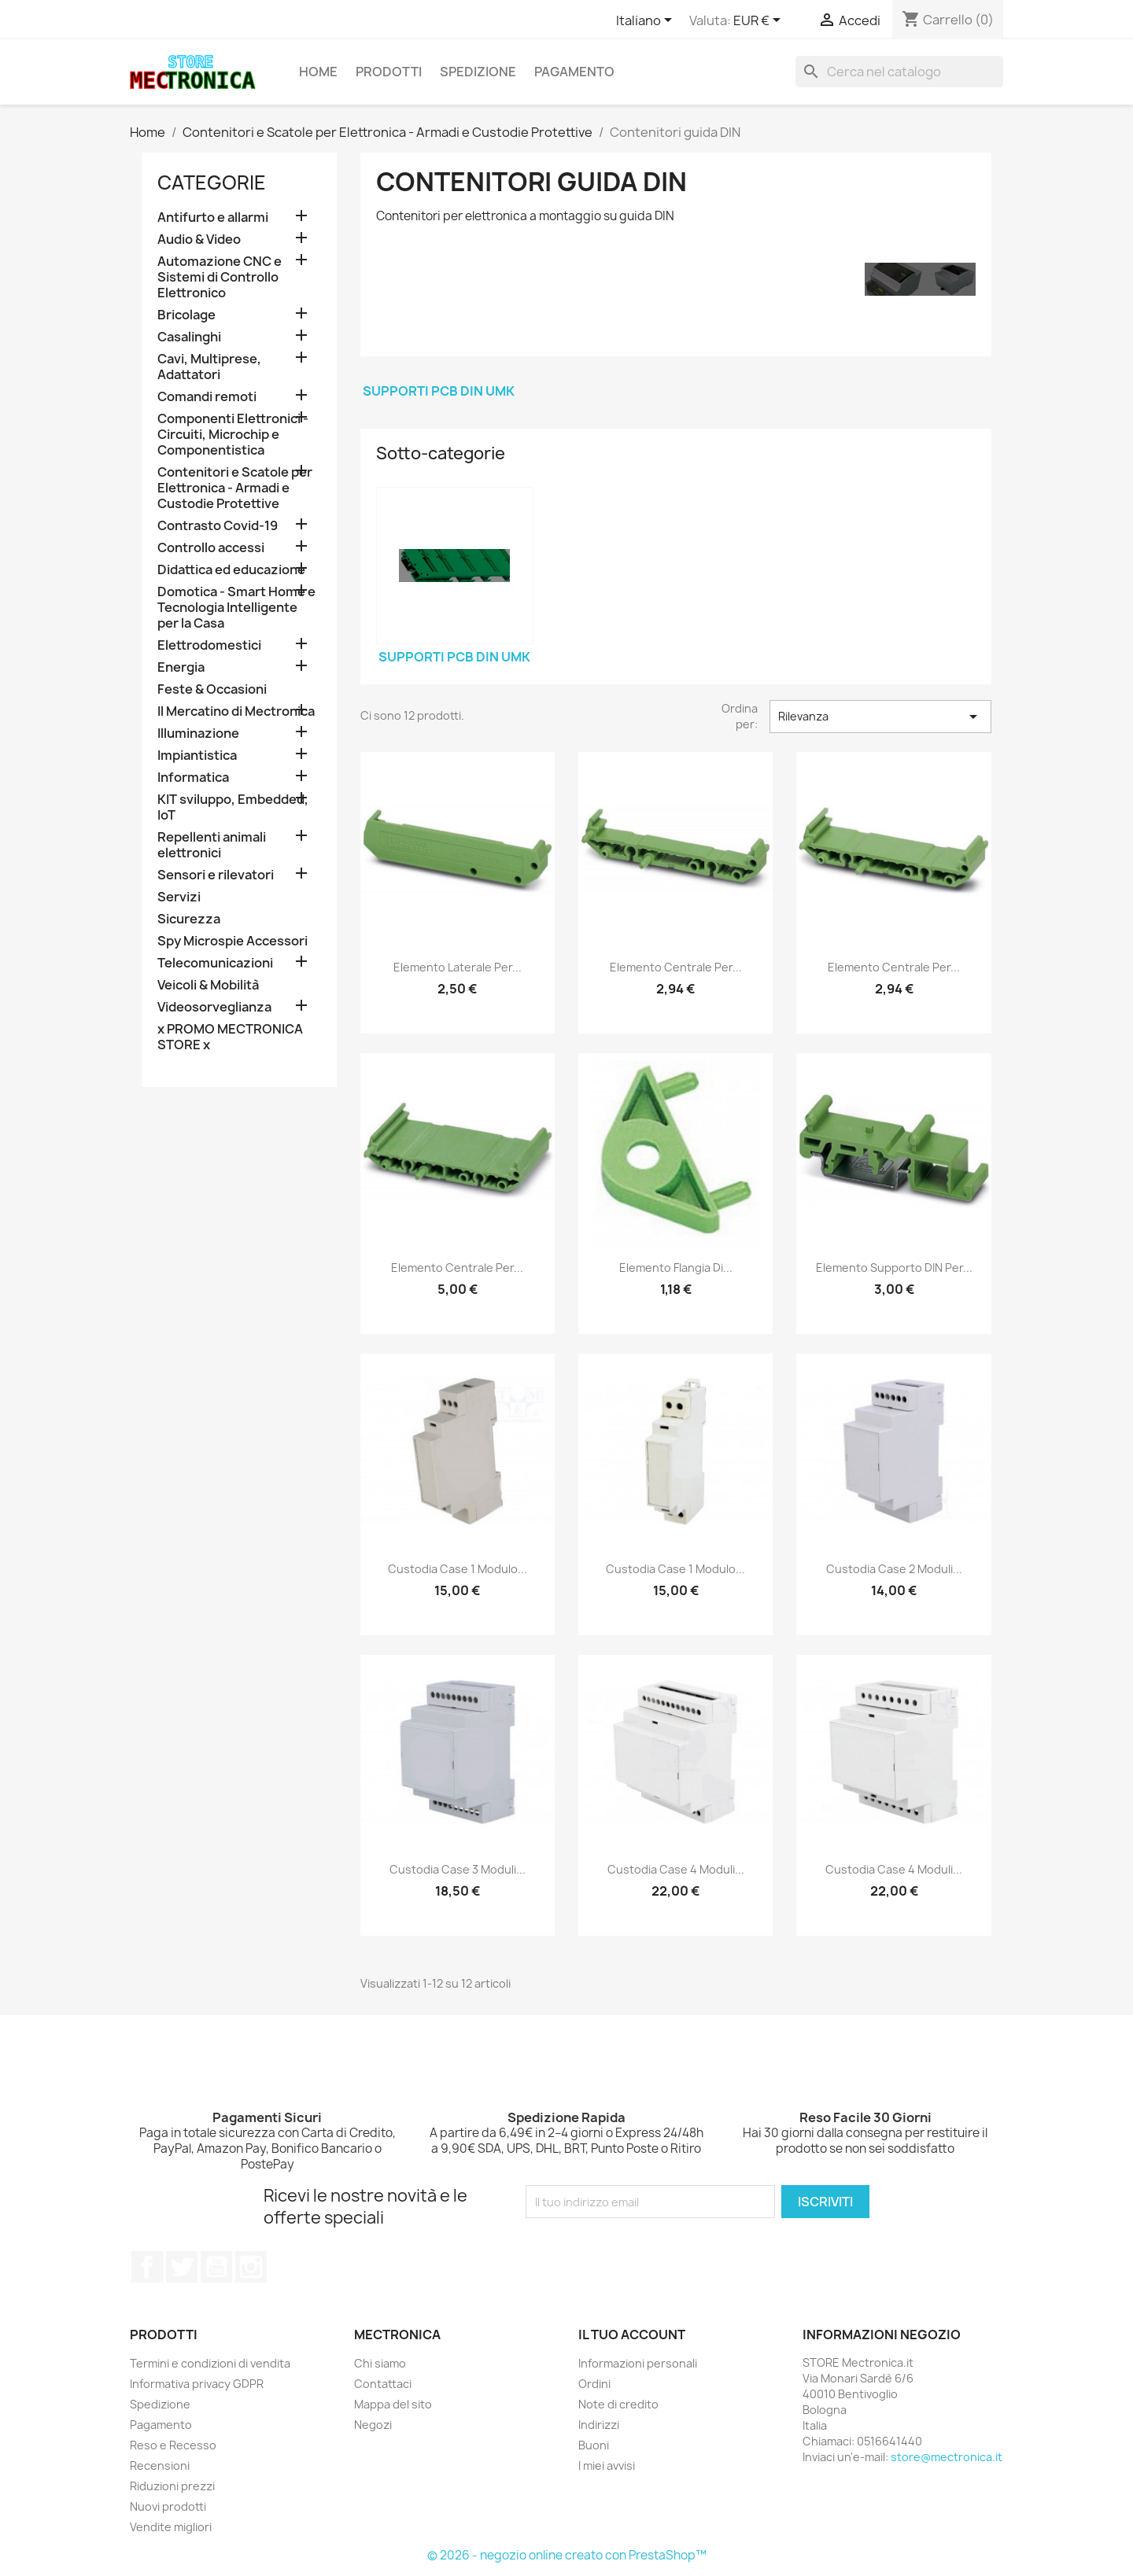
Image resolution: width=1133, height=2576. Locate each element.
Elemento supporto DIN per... (894, 1267)
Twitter (181, 2267)
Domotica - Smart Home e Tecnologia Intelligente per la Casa (236, 608)
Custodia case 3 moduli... (457, 1869)
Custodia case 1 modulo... (457, 1568)
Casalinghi (189, 337)
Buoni (593, 2445)
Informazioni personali (637, 2363)
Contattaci (382, 2383)
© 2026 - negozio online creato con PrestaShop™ (567, 2555)
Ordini (594, 2383)
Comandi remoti (206, 397)
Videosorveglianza (214, 1007)
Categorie (211, 182)
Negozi (373, 2424)
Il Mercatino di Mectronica (236, 711)
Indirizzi (598, 2424)
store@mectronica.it (946, 2456)
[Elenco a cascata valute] (759, 21)
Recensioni (160, 2465)
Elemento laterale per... (457, 967)
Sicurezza (188, 919)
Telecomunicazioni (215, 963)
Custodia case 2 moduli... (894, 1568)
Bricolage (186, 315)
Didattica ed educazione (231, 570)
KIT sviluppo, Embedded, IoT (232, 807)
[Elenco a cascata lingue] (646, 21)
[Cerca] (899, 71)
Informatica (193, 777)
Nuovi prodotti (168, 2506)
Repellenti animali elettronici (211, 845)
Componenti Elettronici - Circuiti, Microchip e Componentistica (232, 435)
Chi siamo (380, 2363)
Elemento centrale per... (676, 967)
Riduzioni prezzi (172, 2485)
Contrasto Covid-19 (217, 526)
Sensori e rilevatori (215, 875)
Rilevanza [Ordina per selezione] (880, 716)
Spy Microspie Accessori (232, 941)
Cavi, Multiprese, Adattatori (209, 367)
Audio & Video (199, 239)
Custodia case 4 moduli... (675, 1869)
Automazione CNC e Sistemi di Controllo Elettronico (219, 277)
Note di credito (618, 2404)
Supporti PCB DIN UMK (439, 391)
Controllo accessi (210, 548)
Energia (181, 667)
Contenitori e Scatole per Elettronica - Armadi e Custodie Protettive (234, 488)
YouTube (216, 2267)
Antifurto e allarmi (212, 217)
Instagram (251, 2267)
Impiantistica (197, 755)
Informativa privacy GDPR (197, 2383)
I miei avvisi (606, 2465)
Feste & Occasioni (212, 689)
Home (318, 71)
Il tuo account (631, 2334)
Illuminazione (198, 733)
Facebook (147, 2267)
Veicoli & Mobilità (208, 985)
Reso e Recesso (173, 2445)
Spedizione (478, 71)
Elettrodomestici (209, 645)
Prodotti (389, 71)
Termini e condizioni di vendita (210, 2363)
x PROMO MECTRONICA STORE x (230, 1037)
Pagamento (574, 71)
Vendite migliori (171, 2526)
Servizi (179, 897)
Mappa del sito (393, 2404)
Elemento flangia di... (676, 1267)
